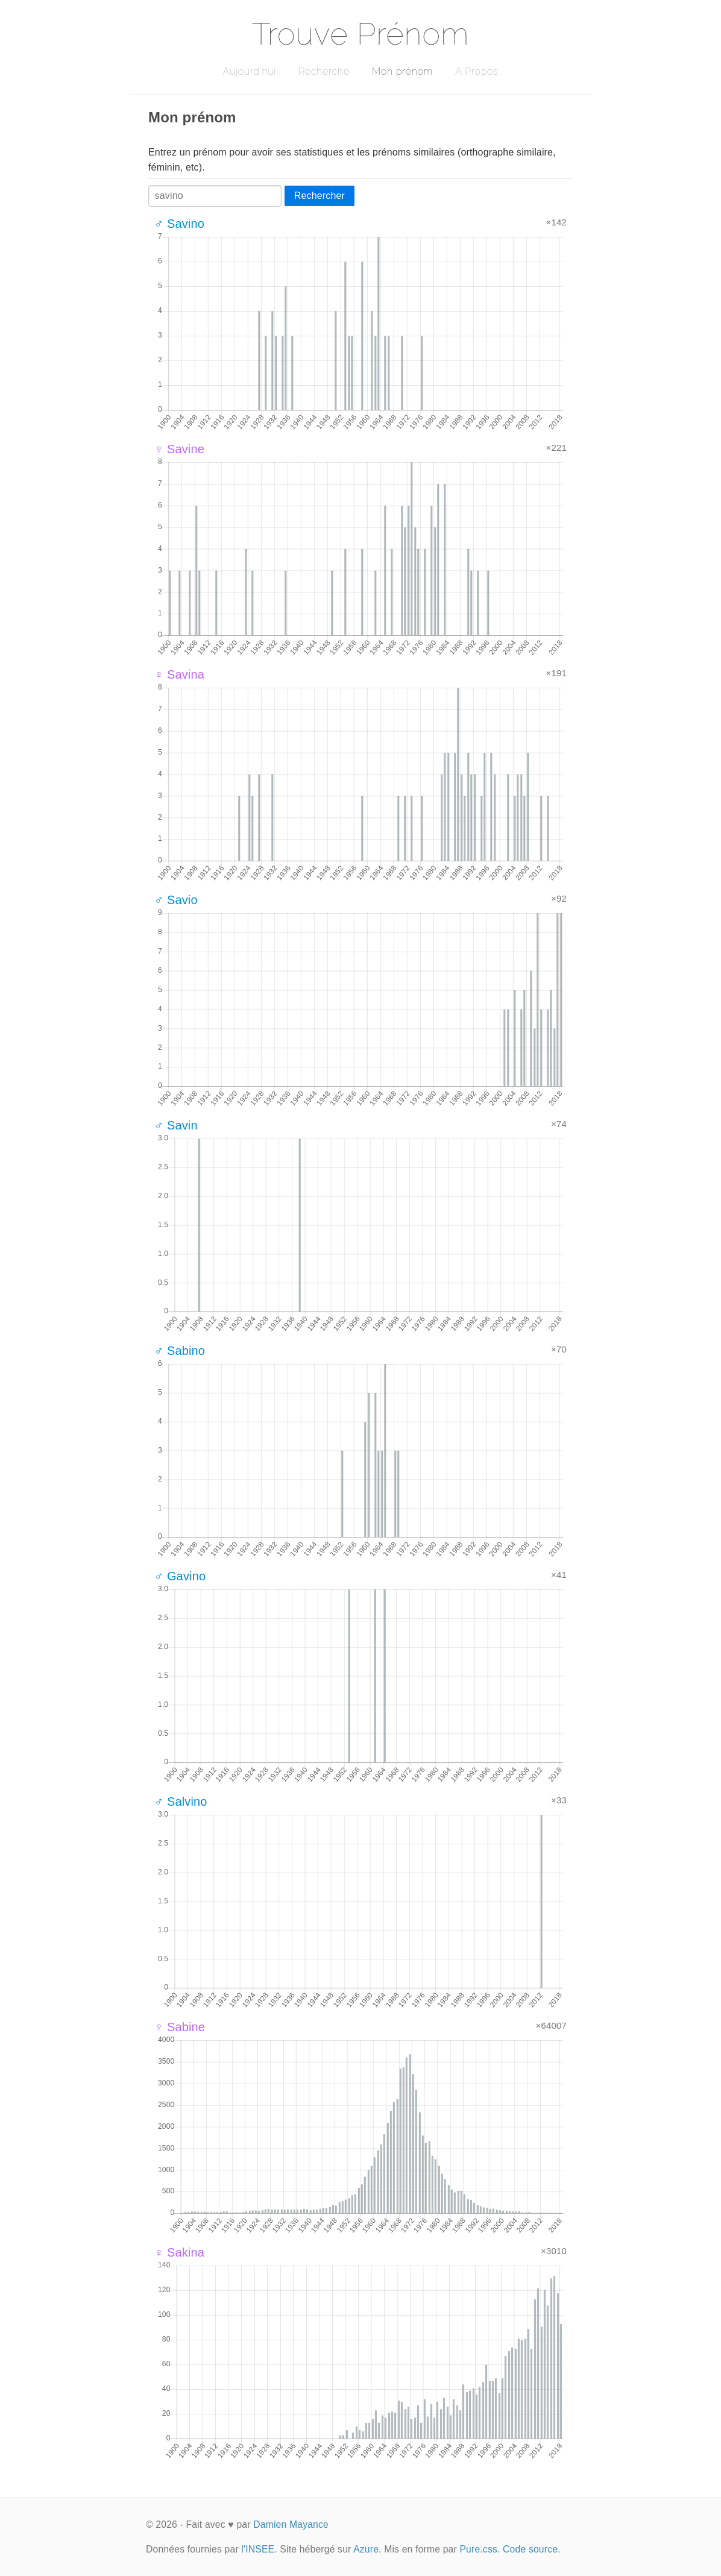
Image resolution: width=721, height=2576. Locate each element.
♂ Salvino (180, 1801)
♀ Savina (179, 674)
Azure (366, 2549)
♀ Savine (179, 449)
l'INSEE (257, 2549)
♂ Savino (179, 223)
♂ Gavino (180, 1576)
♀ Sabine (179, 2027)
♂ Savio (176, 899)
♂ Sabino (179, 1350)
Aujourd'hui (249, 71)
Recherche (324, 71)
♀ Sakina (179, 2252)
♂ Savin (176, 1125)
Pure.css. (479, 2549)
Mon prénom (402, 71)
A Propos (476, 71)
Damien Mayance (291, 2524)
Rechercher (319, 195)
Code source (530, 2549)
